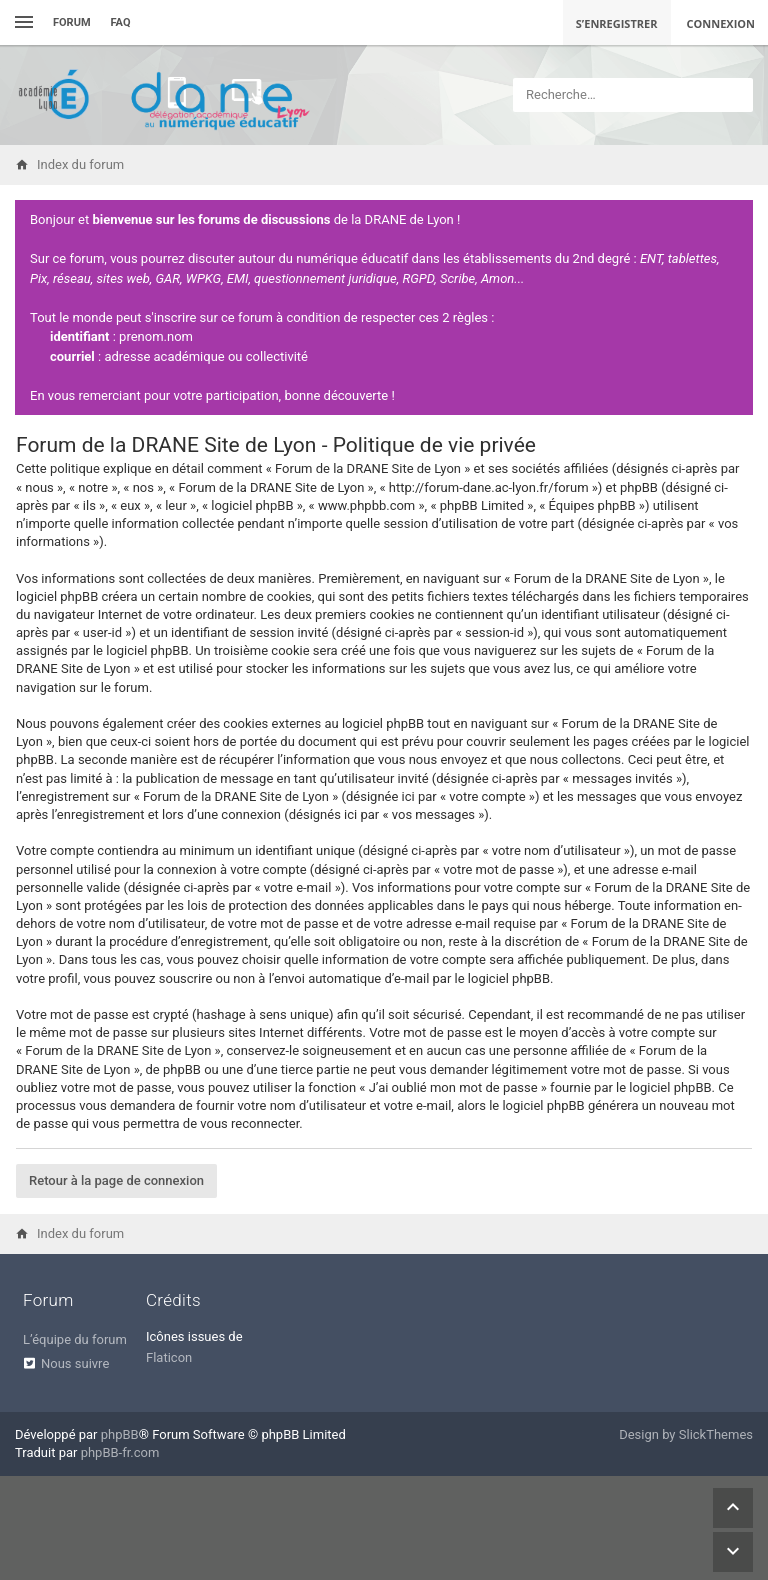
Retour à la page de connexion (116, 1180)
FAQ (121, 22)
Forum (72, 22)
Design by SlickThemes (686, 1434)
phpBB (120, 1434)
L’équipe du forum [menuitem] (75, 1339)
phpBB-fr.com (120, 1452)
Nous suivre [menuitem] (75, 1363)
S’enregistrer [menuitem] (617, 23)
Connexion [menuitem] (721, 23)
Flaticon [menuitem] (169, 1357)
